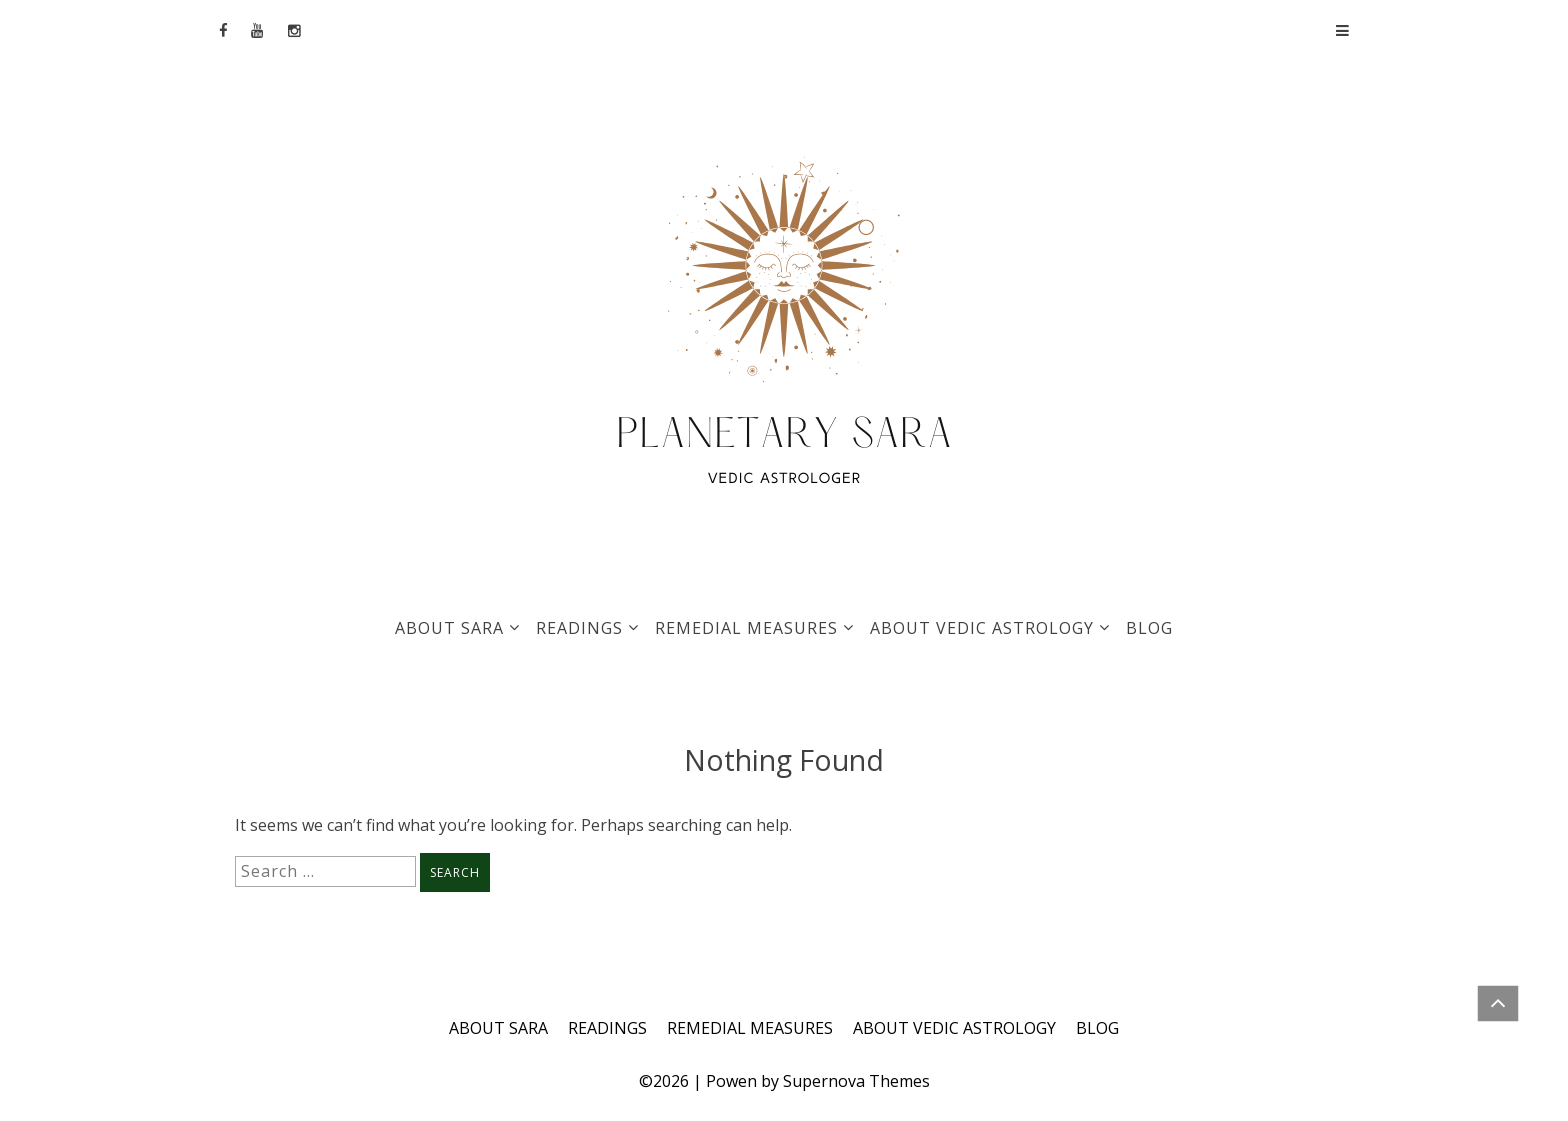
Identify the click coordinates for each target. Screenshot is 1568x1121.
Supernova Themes (856, 1081)
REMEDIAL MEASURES (746, 628)
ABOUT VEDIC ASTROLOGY (982, 628)
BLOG (1149, 628)
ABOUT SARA (449, 628)
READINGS (579, 628)
